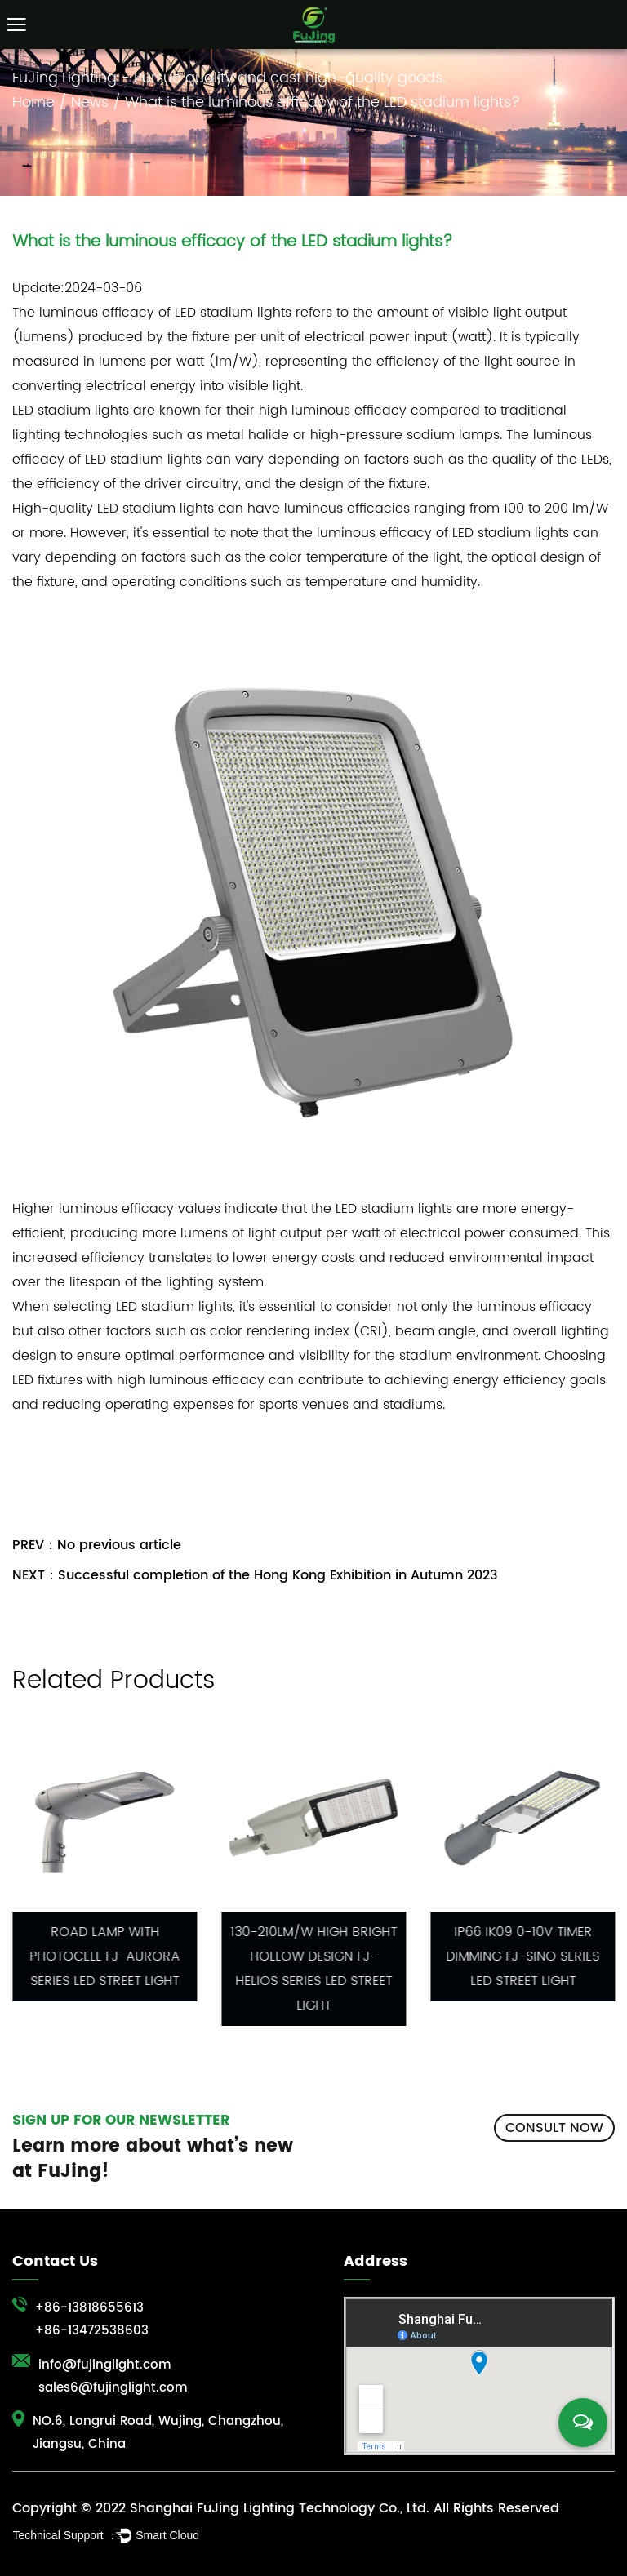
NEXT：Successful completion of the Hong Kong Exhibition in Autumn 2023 (255, 1575)
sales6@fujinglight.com (113, 2388)
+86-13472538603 (92, 2331)
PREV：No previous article (96, 1545)
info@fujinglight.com (104, 2365)
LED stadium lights (233, 312)
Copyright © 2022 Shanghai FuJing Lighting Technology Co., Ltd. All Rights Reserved (285, 2508)
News (90, 102)
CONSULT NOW (554, 2128)
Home (33, 102)
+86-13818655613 (89, 2308)
